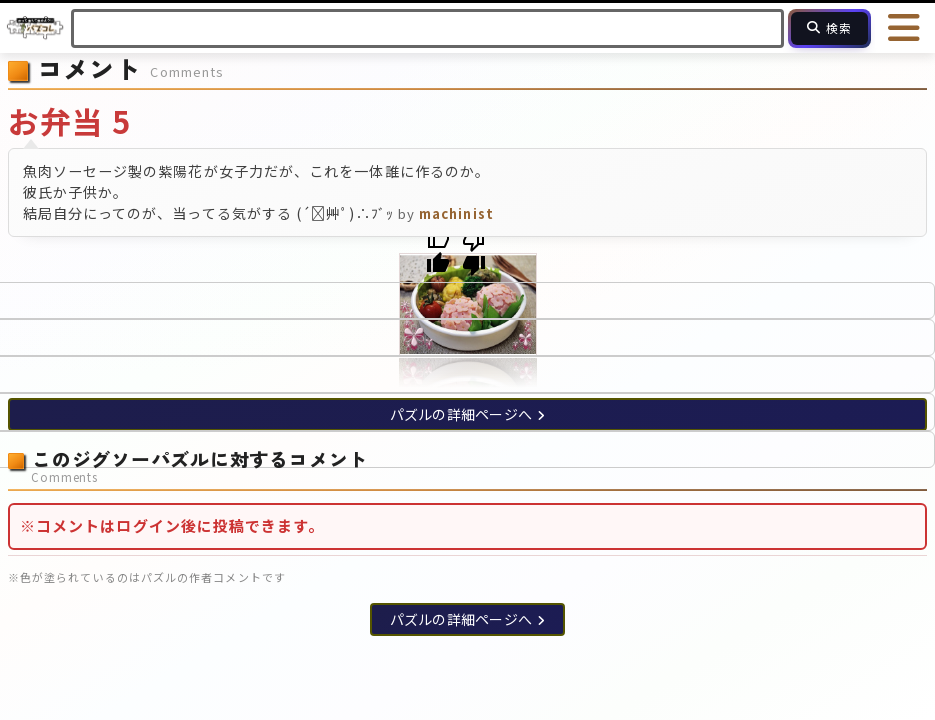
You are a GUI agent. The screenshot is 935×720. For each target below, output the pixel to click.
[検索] (829, 28)
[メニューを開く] (905, 28)
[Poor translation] (474, 252)
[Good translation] (438, 252)
